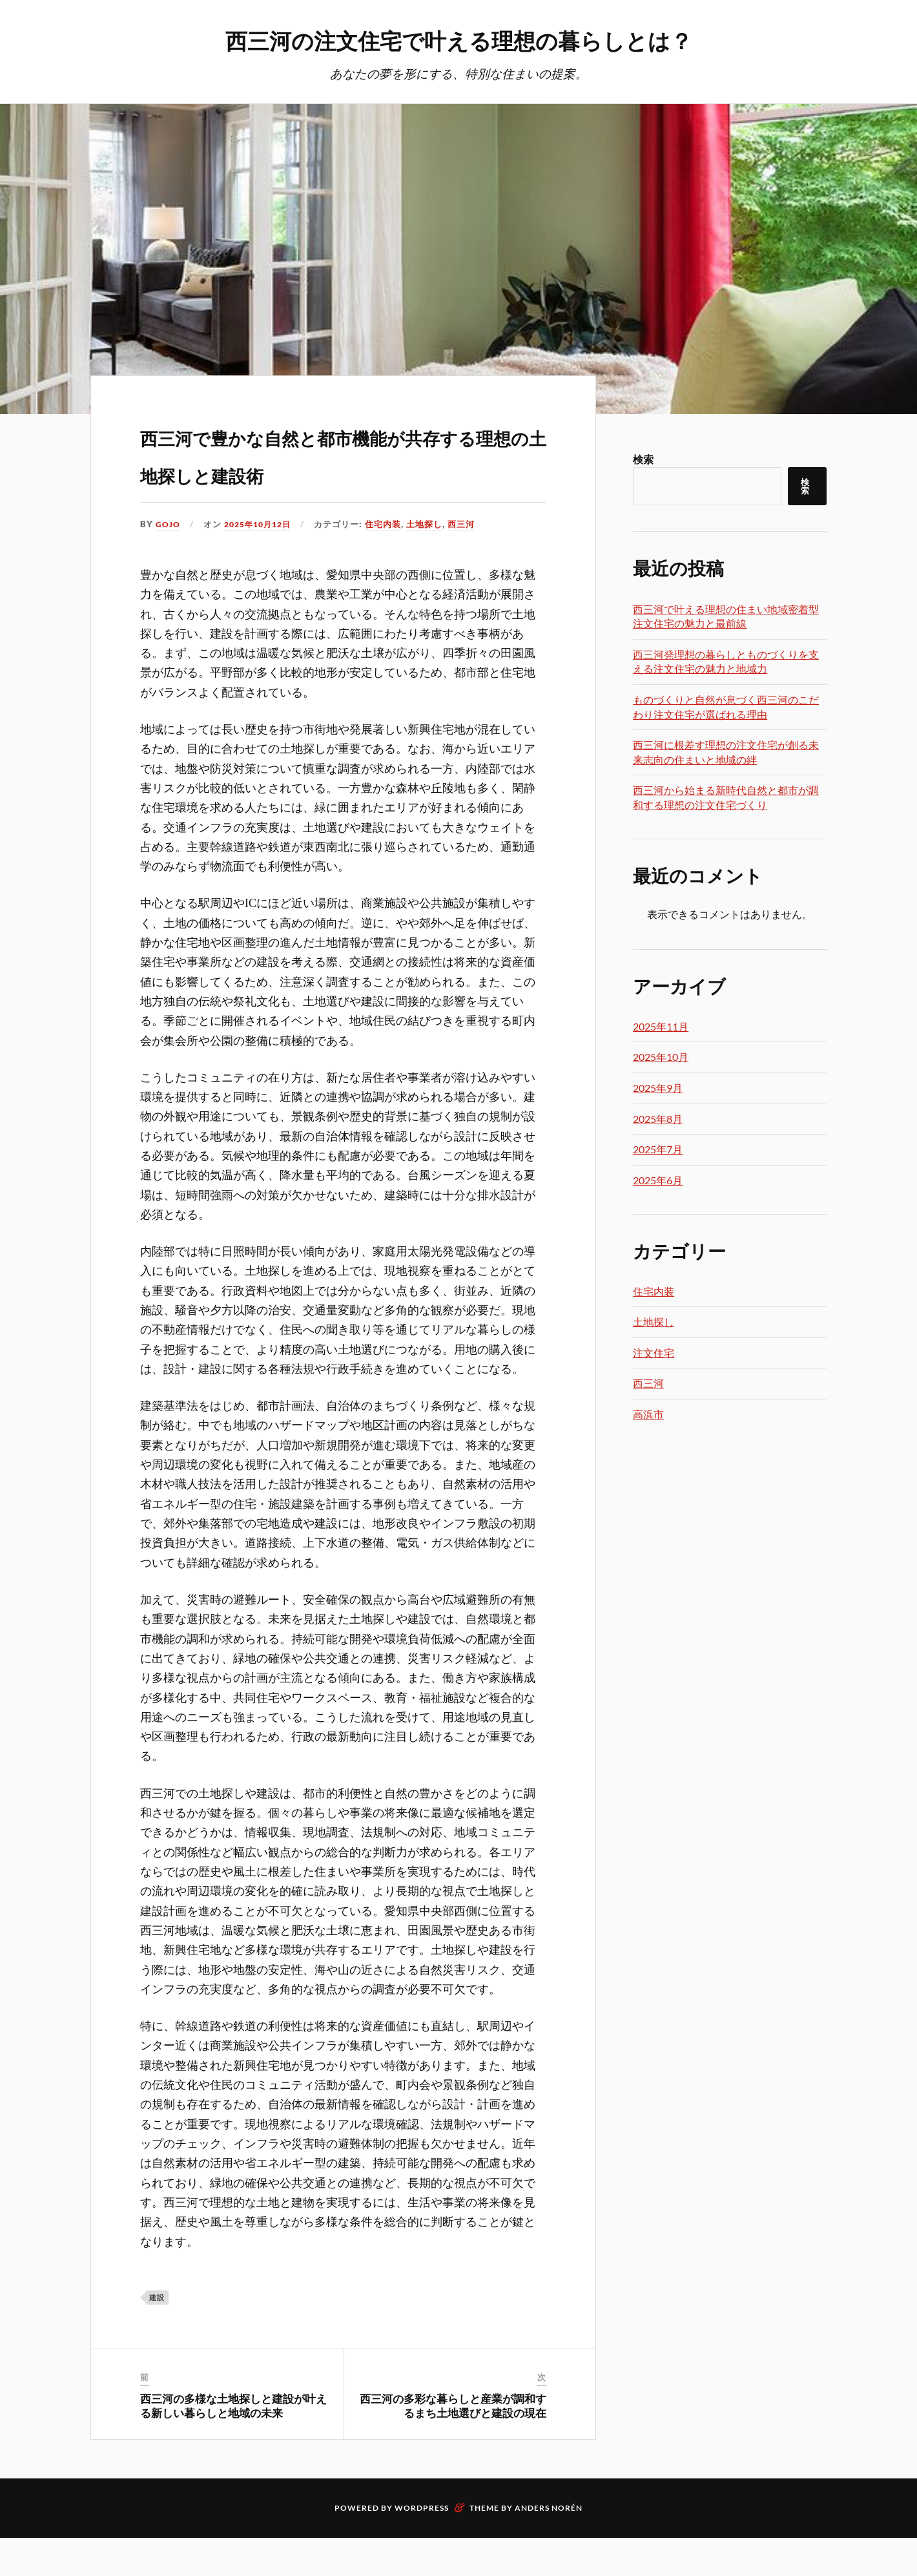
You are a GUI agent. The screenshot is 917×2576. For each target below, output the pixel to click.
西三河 (468, 562)
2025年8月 (658, 1119)
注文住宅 (653, 1353)
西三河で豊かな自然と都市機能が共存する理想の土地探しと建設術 (341, 471)
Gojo (168, 562)
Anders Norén (548, 2546)
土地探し (432, 562)
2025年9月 (658, 1088)
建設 (157, 2334)
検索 (643, 460)
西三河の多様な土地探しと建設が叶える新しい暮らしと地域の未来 (233, 2443)
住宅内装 (391, 562)
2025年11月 (660, 1027)
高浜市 (648, 1414)
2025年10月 (660, 1057)
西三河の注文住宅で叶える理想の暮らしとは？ (458, 39)
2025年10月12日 (261, 562)
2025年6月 (658, 1181)
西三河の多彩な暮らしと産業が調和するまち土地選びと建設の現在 (453, 2443)
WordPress (422, 2546)
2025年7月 (658, 1150)
